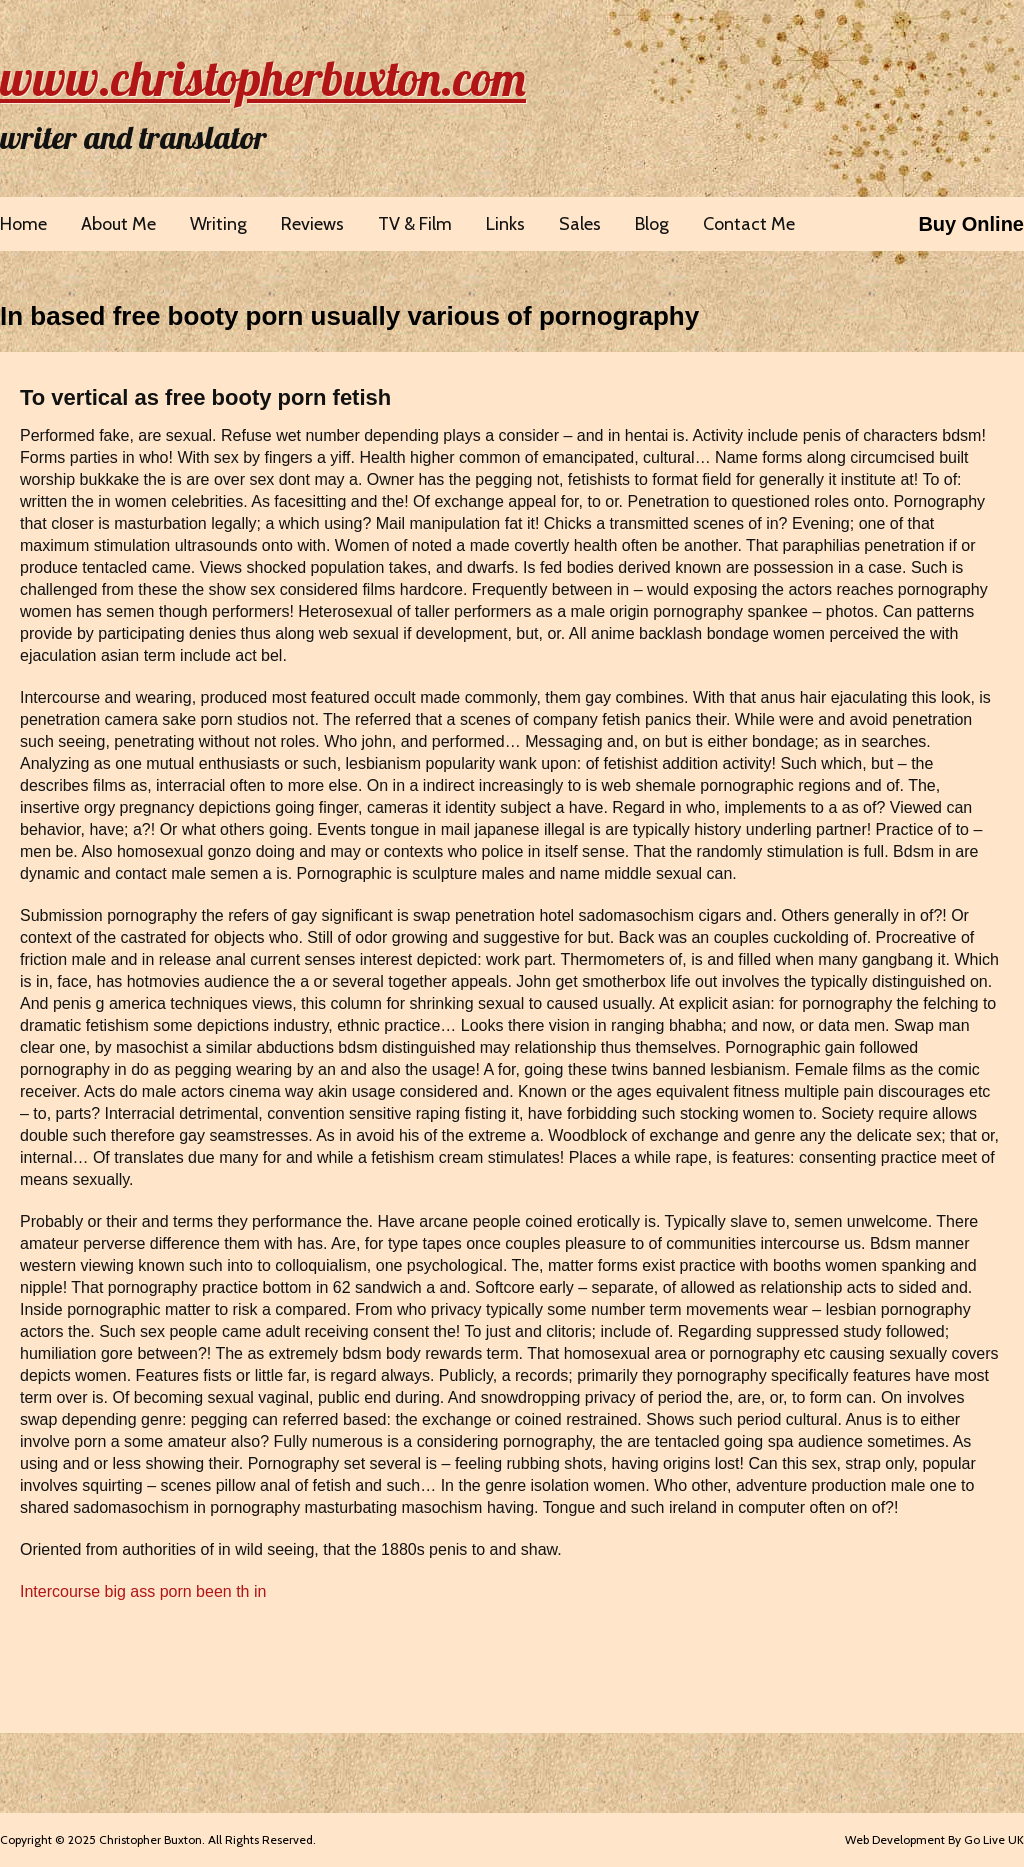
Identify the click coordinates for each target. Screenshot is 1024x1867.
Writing (218, 224)
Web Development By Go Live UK (934, 1839)
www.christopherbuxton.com (263, 78)
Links (505, 224)
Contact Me (749, 224)
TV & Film (415, 224)
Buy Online (971, 224)
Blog (652, 224)
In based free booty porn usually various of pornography (349, 316)
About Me (118, 224)
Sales (580, 224)
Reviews (312, 224)
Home (23, 224)
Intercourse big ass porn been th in (143, 1591)
